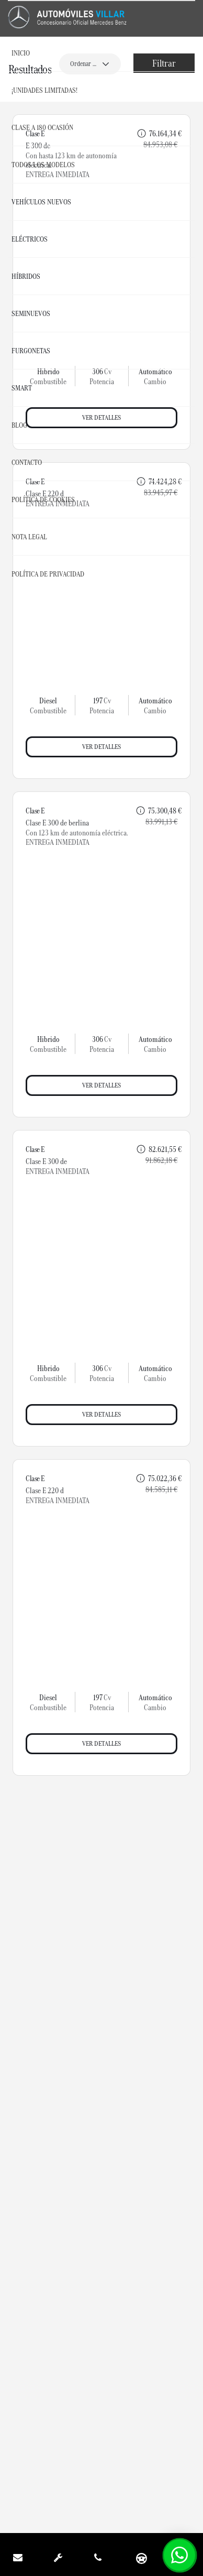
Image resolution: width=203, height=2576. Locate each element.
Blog (19, 425)
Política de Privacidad (48, 574)
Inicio (21, 53)
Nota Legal (29, 536)
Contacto (27, 462)
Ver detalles (101, 747)
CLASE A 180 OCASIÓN (42, 127)
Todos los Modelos (43, 164)
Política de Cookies (43, 499)
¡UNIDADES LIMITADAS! (44, 90)
